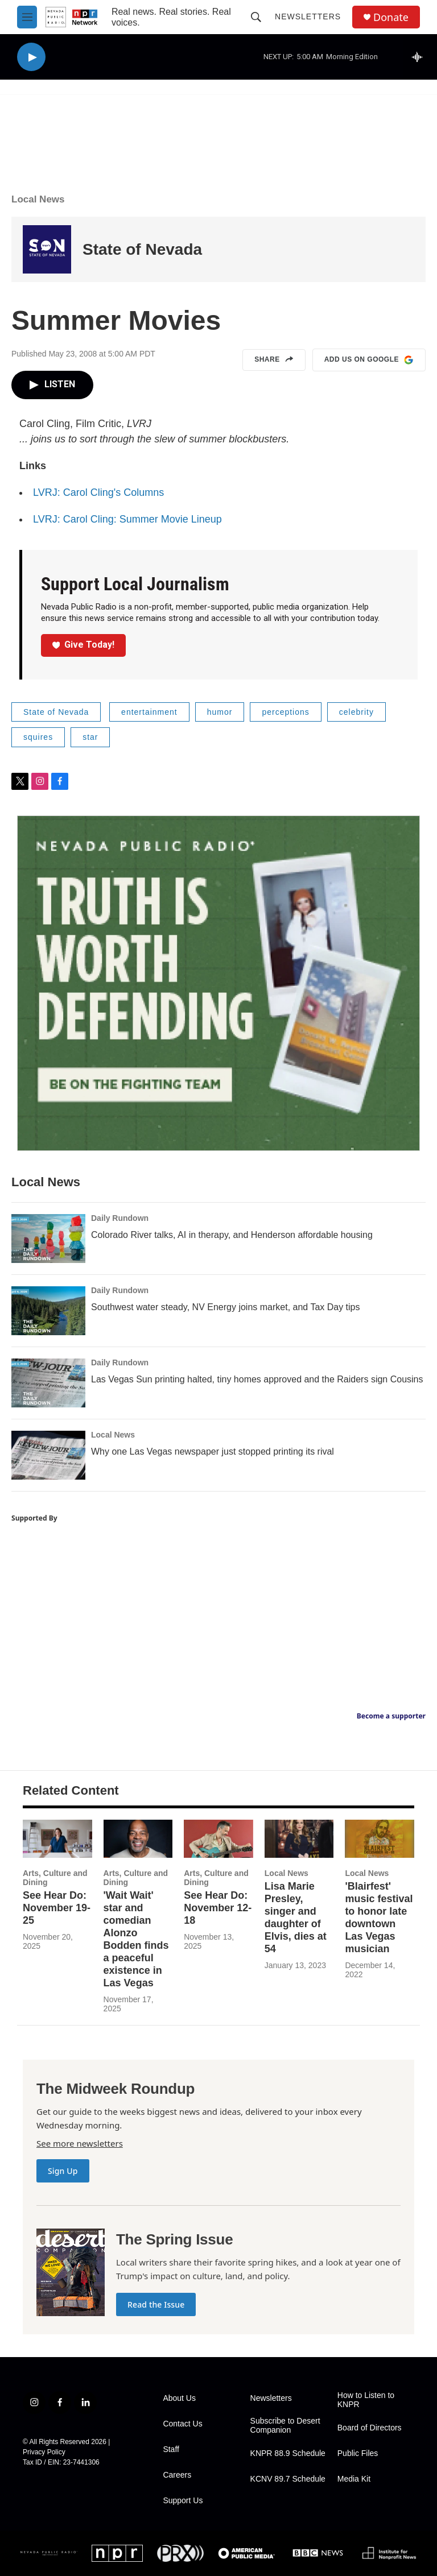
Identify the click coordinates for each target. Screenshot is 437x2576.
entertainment (149, 712)
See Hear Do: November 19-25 (56, 1908)
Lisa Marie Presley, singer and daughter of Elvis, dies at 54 (296, 1917)
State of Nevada (142, 249)
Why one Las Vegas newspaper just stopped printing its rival (212, 1451)
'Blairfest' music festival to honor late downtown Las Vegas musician (379, 1917)
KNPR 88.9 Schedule (287, 2453)
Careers (177, 2475)
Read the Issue (155, 2304)
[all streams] (420, 57)
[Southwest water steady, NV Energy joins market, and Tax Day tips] (48, 1310)
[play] (31, 57)
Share (274, 360)
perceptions (285, 712)
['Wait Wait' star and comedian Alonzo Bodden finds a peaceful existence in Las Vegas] (138, 1839)
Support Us (183, 2500)
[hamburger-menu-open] (27, 17)
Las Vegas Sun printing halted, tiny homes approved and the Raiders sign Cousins (257, 1379)
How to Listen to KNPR (365, 2400)
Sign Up (63, 2170)
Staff (171, 2449)
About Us (179, 2398)
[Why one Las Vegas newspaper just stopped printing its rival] (48, 1455)
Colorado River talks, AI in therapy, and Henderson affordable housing (232, 1235)
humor (220, 712)
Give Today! (83, 644)
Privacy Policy (44, 2452)
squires (38, 737)
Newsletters (308, 16)
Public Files (357, 2453)
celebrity (356, 712)
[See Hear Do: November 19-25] (57, 1839)
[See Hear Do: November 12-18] (218, 1839)
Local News (38, 199)
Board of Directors (369, 2428)
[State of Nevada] (47, 249)
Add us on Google (369, 360)
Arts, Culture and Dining (55, 1878)
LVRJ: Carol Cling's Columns (98, 492)
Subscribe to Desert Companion (285, 2425)
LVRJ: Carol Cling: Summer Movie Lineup (127, 519)
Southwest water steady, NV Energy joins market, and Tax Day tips (225, 1307)
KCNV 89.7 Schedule (287, 2479)
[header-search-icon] (256, 17)
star (90, 737)
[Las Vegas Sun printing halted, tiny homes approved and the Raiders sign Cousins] (48, 1383)
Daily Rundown (120, 1218)
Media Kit (353, 2479)
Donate (391, 17)
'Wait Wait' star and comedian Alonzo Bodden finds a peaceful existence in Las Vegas (136, 1939)
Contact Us (182, 2424)
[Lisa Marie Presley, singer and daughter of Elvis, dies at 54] (299, 1839)
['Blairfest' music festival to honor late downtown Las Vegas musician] (379, 1839)
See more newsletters (79, 2143)
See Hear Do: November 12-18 (218, 1908)
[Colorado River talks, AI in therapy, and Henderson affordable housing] (48, 1238)
